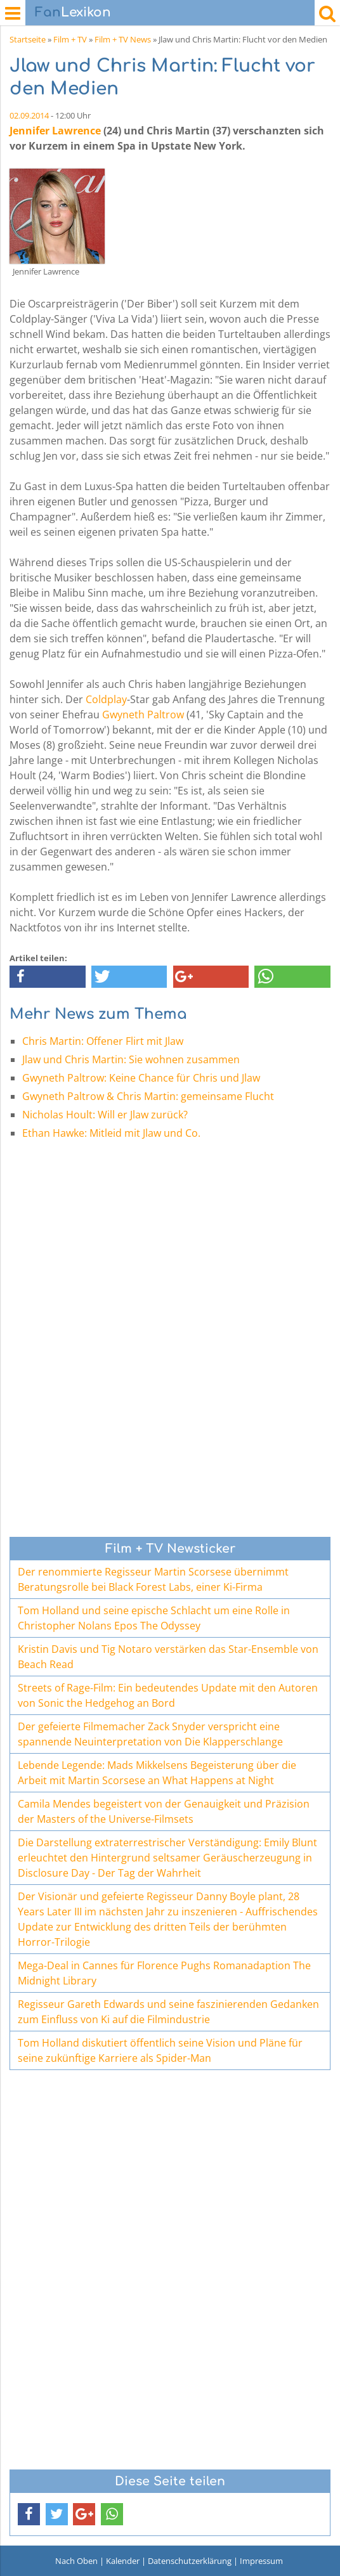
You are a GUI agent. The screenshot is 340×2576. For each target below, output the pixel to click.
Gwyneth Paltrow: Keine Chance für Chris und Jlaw (141, 1078)
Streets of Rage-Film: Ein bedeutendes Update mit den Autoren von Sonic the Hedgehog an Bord (168, 1695)
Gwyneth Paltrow (143, 715)
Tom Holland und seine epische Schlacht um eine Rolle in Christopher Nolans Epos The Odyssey (154, 1618)
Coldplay (106, 699)
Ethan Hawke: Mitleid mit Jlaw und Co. (111, 1133)
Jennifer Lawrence (55, 131)
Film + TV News (123, 39)
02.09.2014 (29, 115)
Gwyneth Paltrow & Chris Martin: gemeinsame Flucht (148, 1096)
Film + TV (70, 39)
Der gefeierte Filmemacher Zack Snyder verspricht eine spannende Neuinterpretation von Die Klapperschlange (150, 1734)
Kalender (123, 2560)
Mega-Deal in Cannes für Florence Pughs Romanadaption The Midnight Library (164, 1973)
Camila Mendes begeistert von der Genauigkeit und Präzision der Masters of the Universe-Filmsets (164, 1811)
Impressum (261, 2560)
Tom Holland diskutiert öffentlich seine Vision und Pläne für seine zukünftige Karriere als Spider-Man (160, 2050)
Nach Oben (76, 2560)
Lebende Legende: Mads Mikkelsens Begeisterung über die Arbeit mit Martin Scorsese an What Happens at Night (157, 1772)
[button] (48, 977)
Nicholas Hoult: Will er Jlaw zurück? (105, 1115)
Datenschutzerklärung (190, 2560)
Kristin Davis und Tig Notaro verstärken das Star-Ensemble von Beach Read (168, 1656)
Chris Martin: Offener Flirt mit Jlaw (102, 1041)
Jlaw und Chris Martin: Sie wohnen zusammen (131, 1059)
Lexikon (73, 12)
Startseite (28, 39)
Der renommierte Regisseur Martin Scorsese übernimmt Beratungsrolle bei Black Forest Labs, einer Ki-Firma (153, 1579)
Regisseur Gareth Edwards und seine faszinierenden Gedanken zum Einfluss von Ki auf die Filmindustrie (168, 2011)
